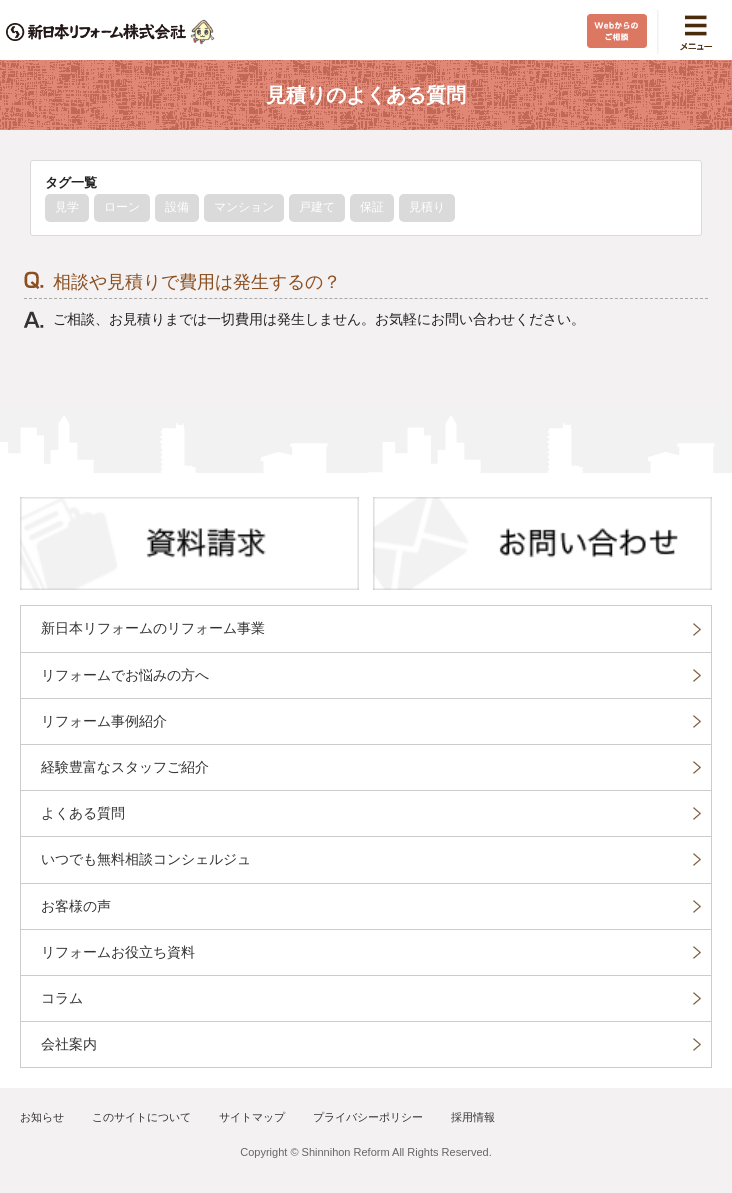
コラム (62, 998)
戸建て (317, 207)
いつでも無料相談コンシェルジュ (146, 859)
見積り (427, 207)
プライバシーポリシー (368, 1117)
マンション (244, 207)
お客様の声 (76, 906)
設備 (177, 207)
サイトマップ (252, 1117)
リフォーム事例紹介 (104, 721)
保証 (372, 207)
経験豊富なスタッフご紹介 (125, 767)
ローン (122, 207)
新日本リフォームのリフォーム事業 (153, 628)
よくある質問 (83, 813)
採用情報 (473, 1117)
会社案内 (69, 1044)
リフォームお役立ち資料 (118, 952)
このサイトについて (141, 1117)
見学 (67, 207)
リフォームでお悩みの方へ (125, 675)
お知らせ (42, 1117)
